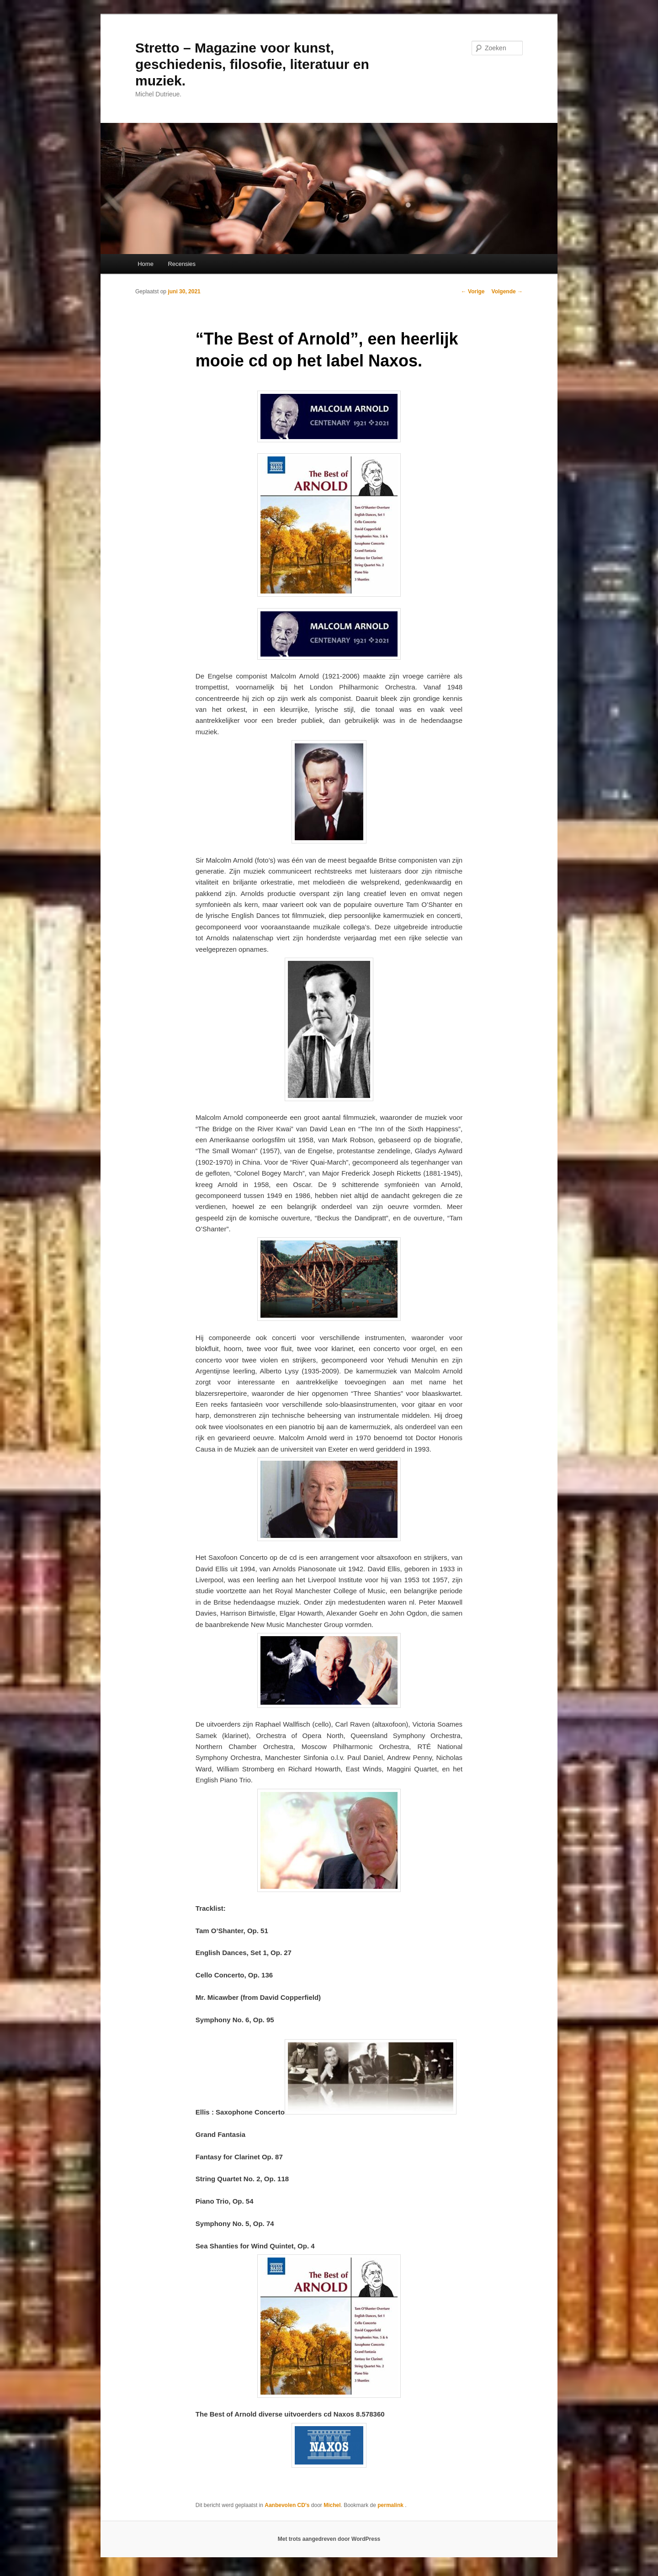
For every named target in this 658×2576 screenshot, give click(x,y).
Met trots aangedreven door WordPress (329, 2539)
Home (146, 263)
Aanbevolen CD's (287, 2505)
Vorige (473, 291)
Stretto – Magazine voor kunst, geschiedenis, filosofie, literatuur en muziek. (252, 64)
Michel (332, 2505)
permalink (391, 2505)
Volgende (507, 291)
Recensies (182, 263)
